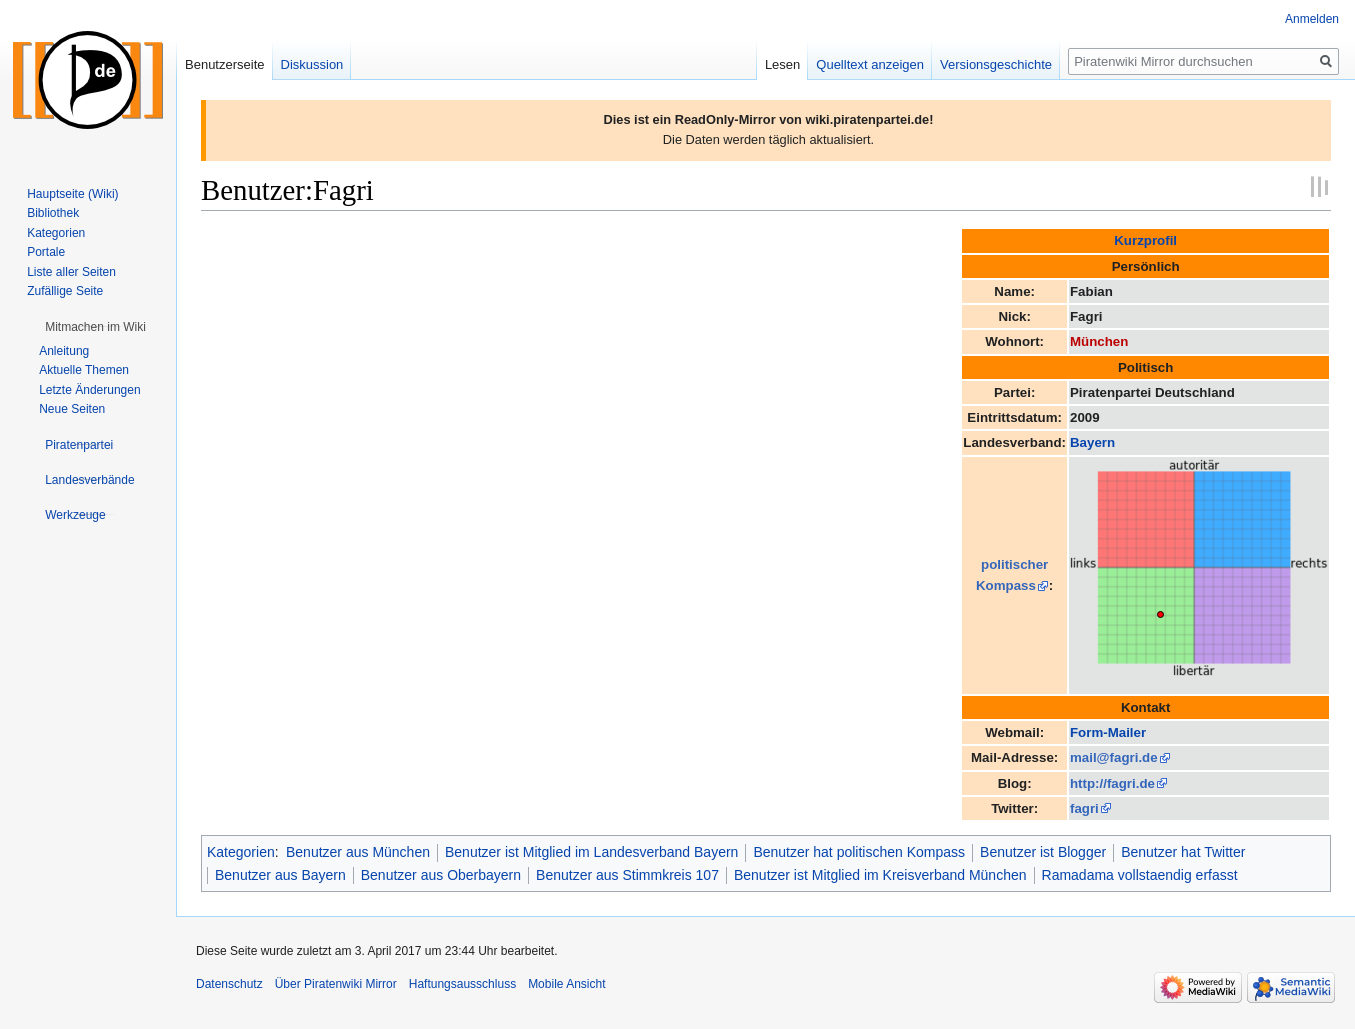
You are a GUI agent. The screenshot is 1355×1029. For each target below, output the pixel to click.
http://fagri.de (1112, 783)
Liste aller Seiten (71, 272)
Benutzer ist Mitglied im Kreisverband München (880, 875)
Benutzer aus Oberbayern (441, 875)
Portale (46, 252)
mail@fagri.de (1114, 757)
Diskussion (312, 64)
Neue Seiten (72, 409)
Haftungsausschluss (462, 984)
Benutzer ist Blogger (1043, 852)
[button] (95, 327)
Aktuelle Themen (84, 370)
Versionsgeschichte (996, 64)
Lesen (782, 64)
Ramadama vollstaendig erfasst (1140, 875)
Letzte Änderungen (89, 390)
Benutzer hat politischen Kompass (859, 852)
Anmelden (1312, 19)
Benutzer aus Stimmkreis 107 (627, 875)
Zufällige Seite (65, 291)
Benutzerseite (225, 64)
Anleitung (64, 351)
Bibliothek (53, 213)
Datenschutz (229, 984)
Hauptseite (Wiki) (72, 194)
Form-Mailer (1108, 732)
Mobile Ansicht (566, 984)
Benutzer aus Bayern (280, 875)
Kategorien (241, 852)
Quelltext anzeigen (870, 64)
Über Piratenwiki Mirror (336, 984)
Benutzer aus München (358, 852)
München (1099, 341)
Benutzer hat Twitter (1183, 852)
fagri (1084, 808)
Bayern (1092, 442)
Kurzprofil (1145, 240)
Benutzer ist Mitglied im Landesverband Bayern (591, 852)
